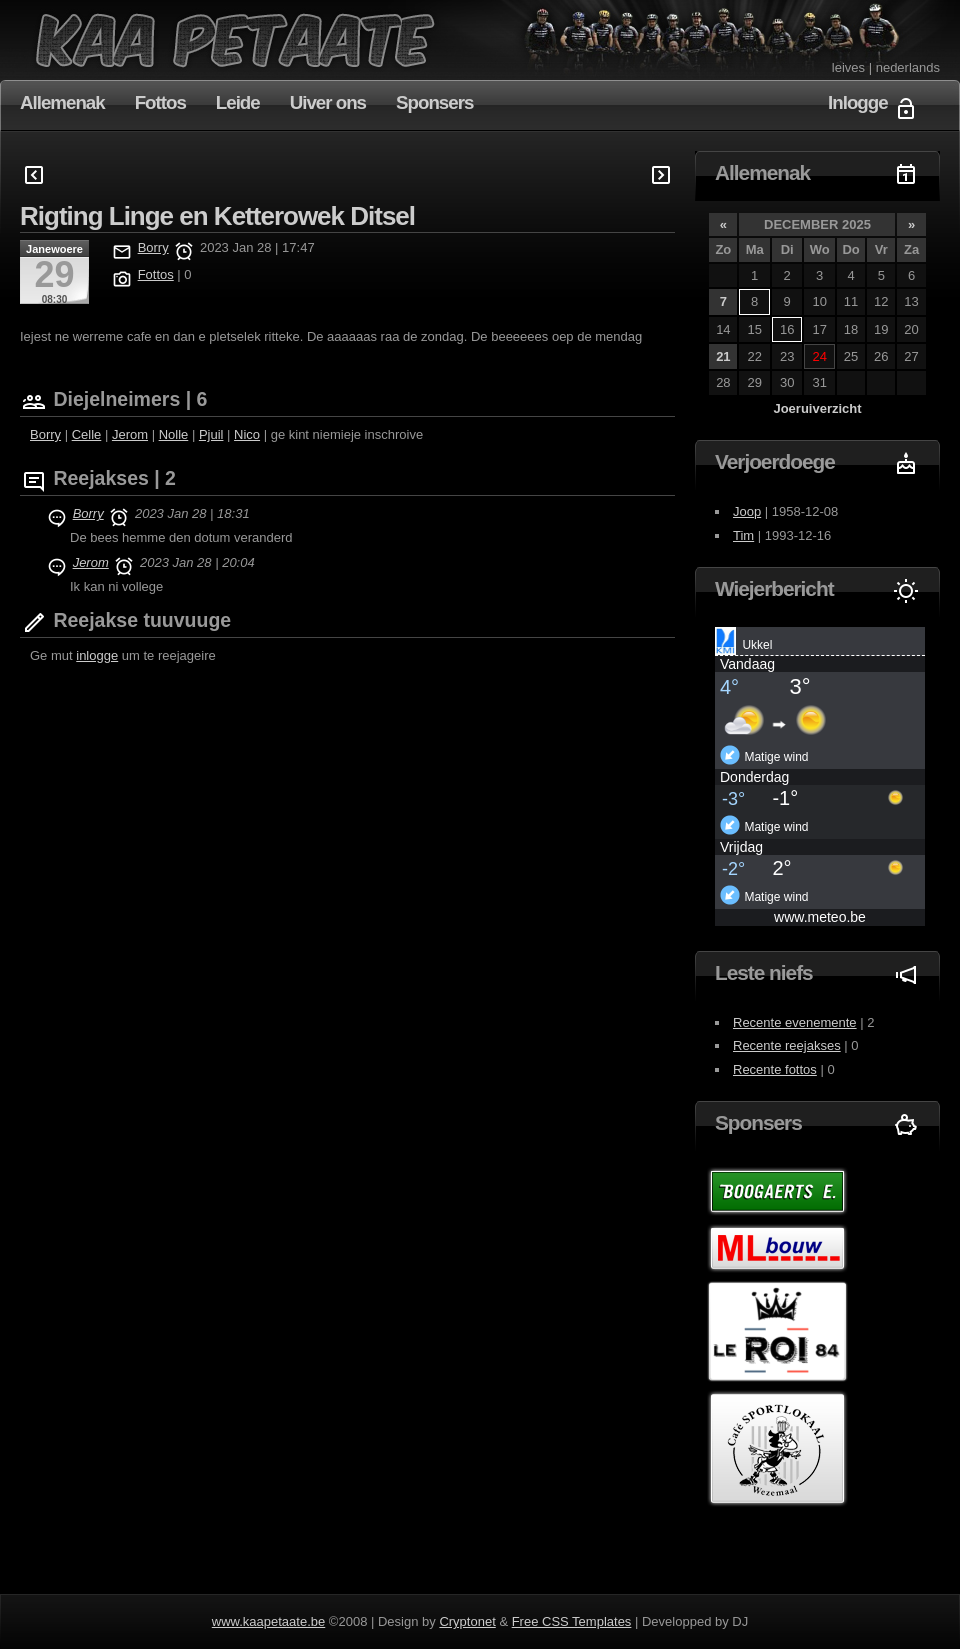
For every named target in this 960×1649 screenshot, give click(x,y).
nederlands (908, 67)
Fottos (160, 102)
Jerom (130, 434)
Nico (247, 434)
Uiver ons (328, 102)
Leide (238, 102)
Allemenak (62, 102)
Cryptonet (467, 1621)
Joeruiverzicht (817, 408)
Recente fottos (775, 1069)
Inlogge (858, 102)
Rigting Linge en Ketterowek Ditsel (217, 216)
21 (723, 356)
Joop (747, 511)
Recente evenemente (795, 1022)
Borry (153, 247)
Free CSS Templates (572, 1621)
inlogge (97, 655)
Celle (87, 434)
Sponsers (434, 102)
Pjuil (211, 434)
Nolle (174, 434)
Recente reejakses (787, 1045)
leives (848, 67)
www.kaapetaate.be (268, 1621)
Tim (743, 535)
